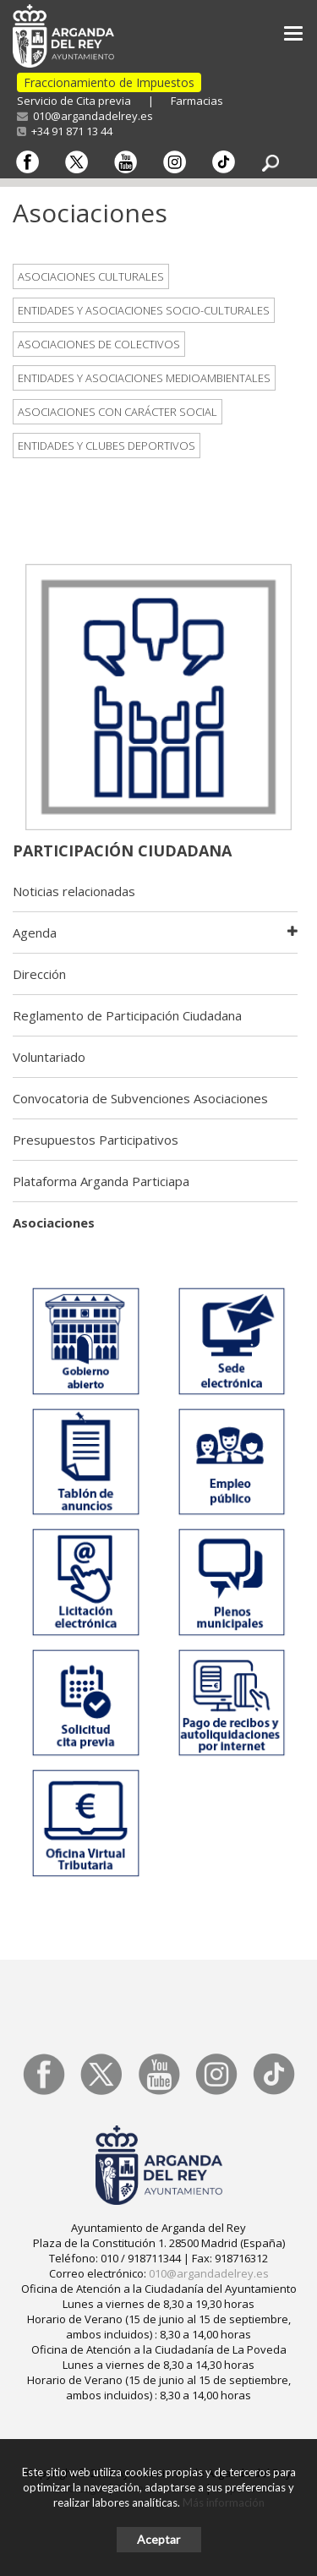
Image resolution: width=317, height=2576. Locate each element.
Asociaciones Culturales (91, 276)
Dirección (39, 973)
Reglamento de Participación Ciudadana (127, 1015)
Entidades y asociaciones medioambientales (144, 378)
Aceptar (158, 2539)
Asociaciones (54, 1222)
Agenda (35, 932)
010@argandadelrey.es (85, 115)
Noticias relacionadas (74, 891)
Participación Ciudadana (122, 850)
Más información (224, 2502)
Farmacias (197, 100)
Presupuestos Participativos (95, 1139)
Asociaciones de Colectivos (99, 344)
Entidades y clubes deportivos (106, 445)
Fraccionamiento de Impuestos (109, 82)
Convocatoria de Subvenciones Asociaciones (140, 1098)
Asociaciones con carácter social (117, 411)
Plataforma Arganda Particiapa (101, 1181)
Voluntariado (49, 1056)
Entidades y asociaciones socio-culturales (144, 310)
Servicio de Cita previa (74, 100)
